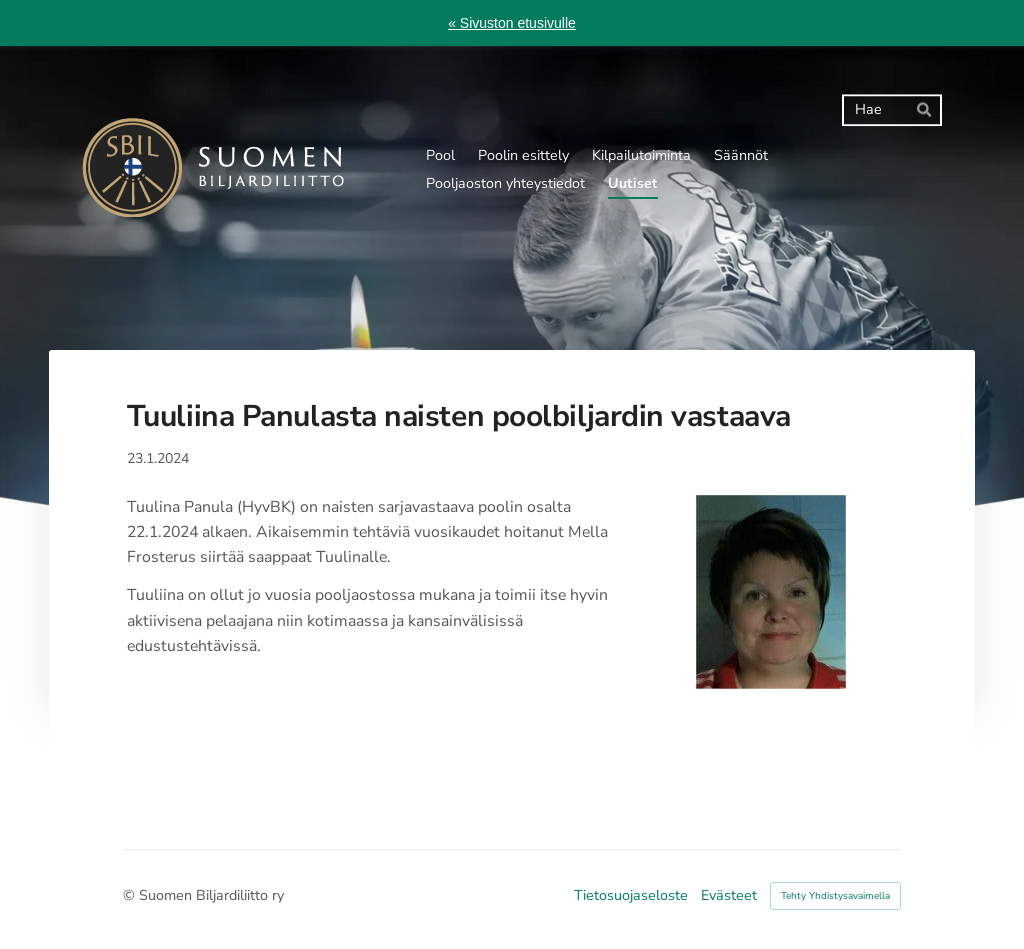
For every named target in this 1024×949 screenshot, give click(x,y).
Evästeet (729, 896)
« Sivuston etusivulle (512, 23)
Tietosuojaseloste (631, 896)
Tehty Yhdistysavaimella (835, 896)
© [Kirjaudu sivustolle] (131, 895)
